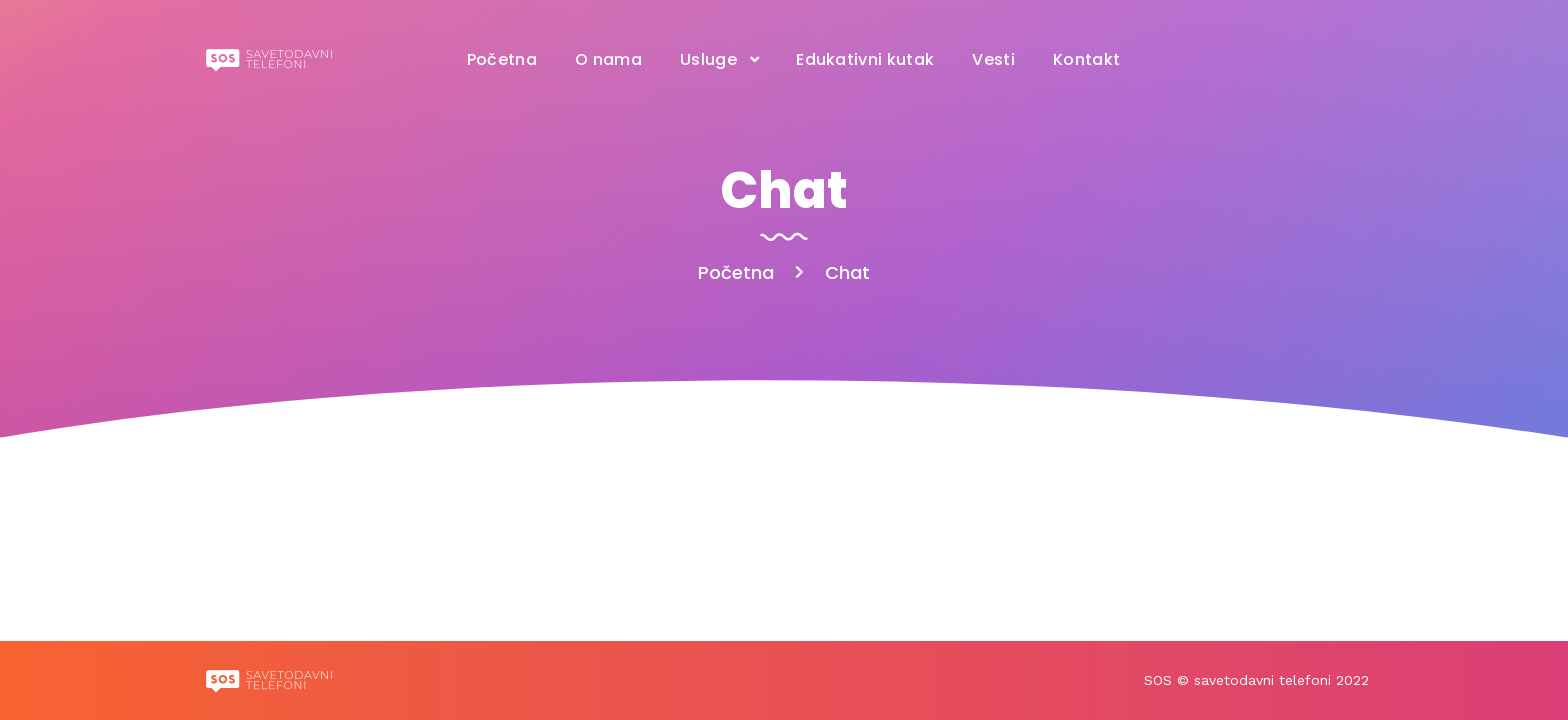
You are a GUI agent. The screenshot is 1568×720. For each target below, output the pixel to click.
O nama (608, 59)
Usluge (708, 59)
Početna (502, 59)
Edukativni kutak (865, 59)
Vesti (993, 59)
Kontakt (1086, 59)
